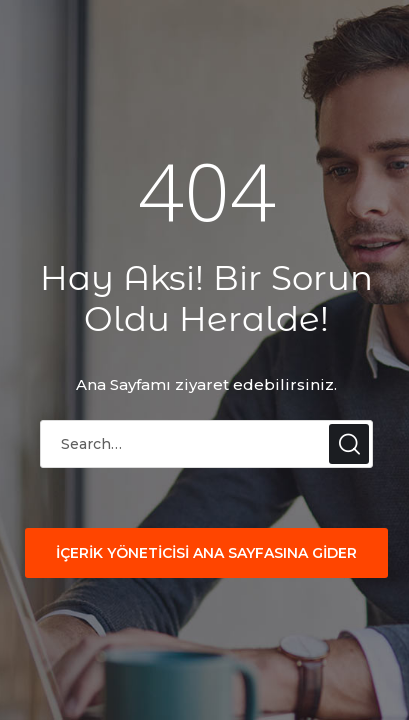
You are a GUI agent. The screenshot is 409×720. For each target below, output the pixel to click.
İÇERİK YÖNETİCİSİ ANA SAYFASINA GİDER (206, 553)
